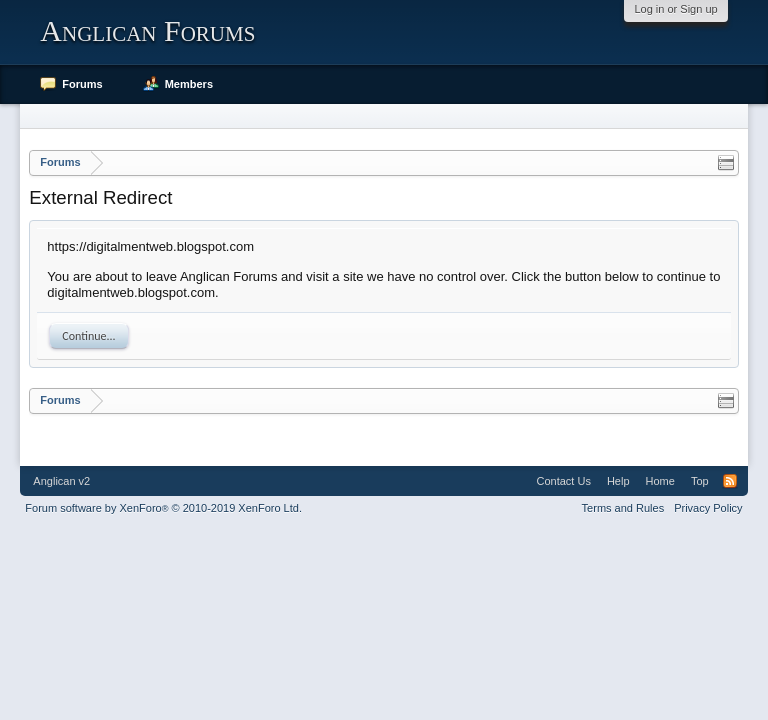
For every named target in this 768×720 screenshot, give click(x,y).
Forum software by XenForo (163, 508)
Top (700, 481)
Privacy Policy (708, 508)
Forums (82, 84)
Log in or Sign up (675, 9)
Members (189, 84)
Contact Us (563, 481)
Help (618, 481)
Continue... (88, 336)
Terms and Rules (623, 508)
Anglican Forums (147, 30)
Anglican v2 (61, 481)
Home (660, 481)
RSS (730, 481)
